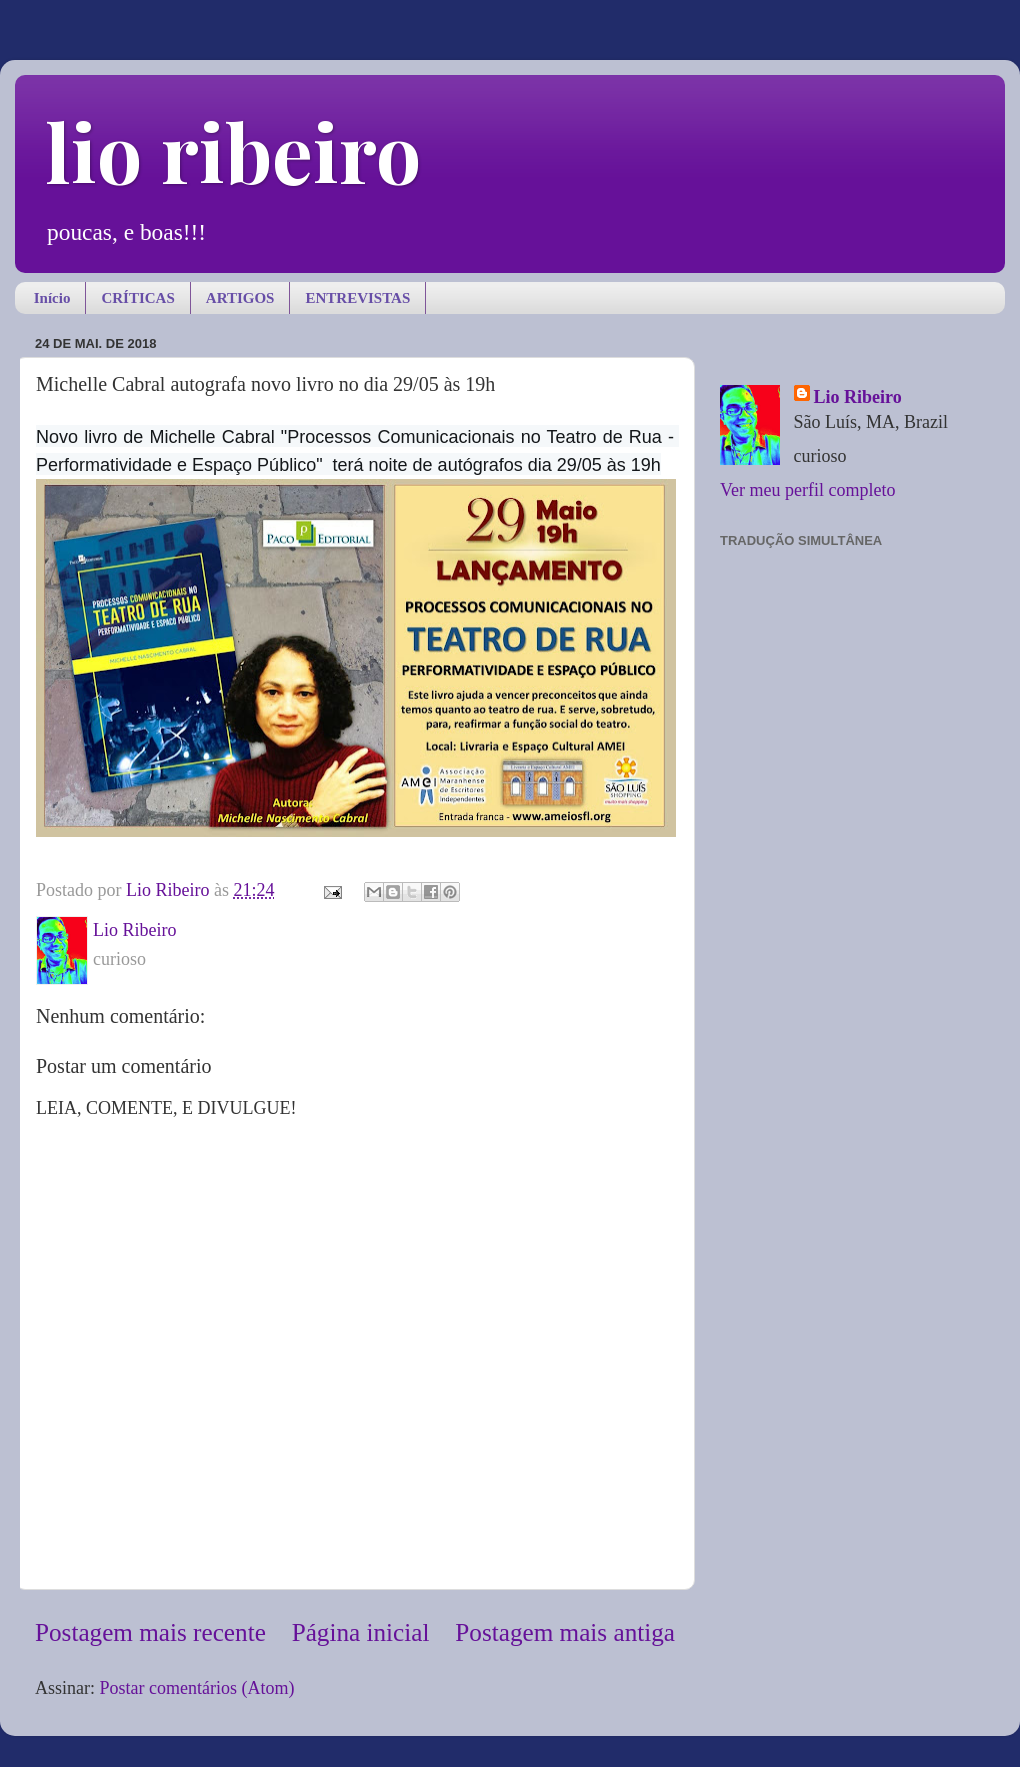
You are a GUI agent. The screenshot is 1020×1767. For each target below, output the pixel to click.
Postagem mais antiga (565, 1632)
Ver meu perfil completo (807, 490)
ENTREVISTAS (357, 298)
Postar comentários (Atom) (197, 1688)
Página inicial (361, 1632)
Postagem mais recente (150, 1632)
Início (52, 298)
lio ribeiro (233, 150)
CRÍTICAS (137, 298)
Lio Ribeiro (858, 397)
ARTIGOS (240, 298)
